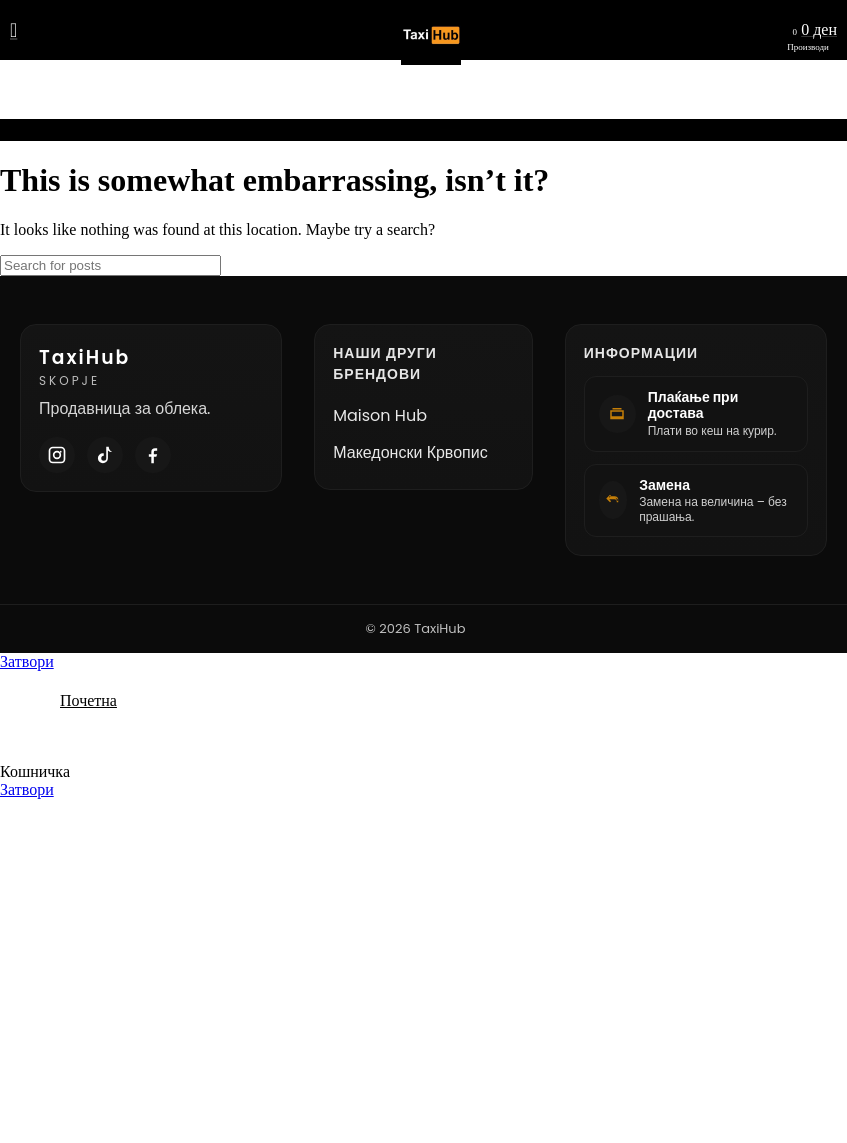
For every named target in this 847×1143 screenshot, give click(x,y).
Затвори (27, 661)
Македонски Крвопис (410, 452)
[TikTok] (105, 455)
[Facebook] (153, 455)
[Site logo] (423, 64)
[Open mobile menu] (13, 30)
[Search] (110, 265)
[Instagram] (57, 455)
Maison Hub (380, 415)
